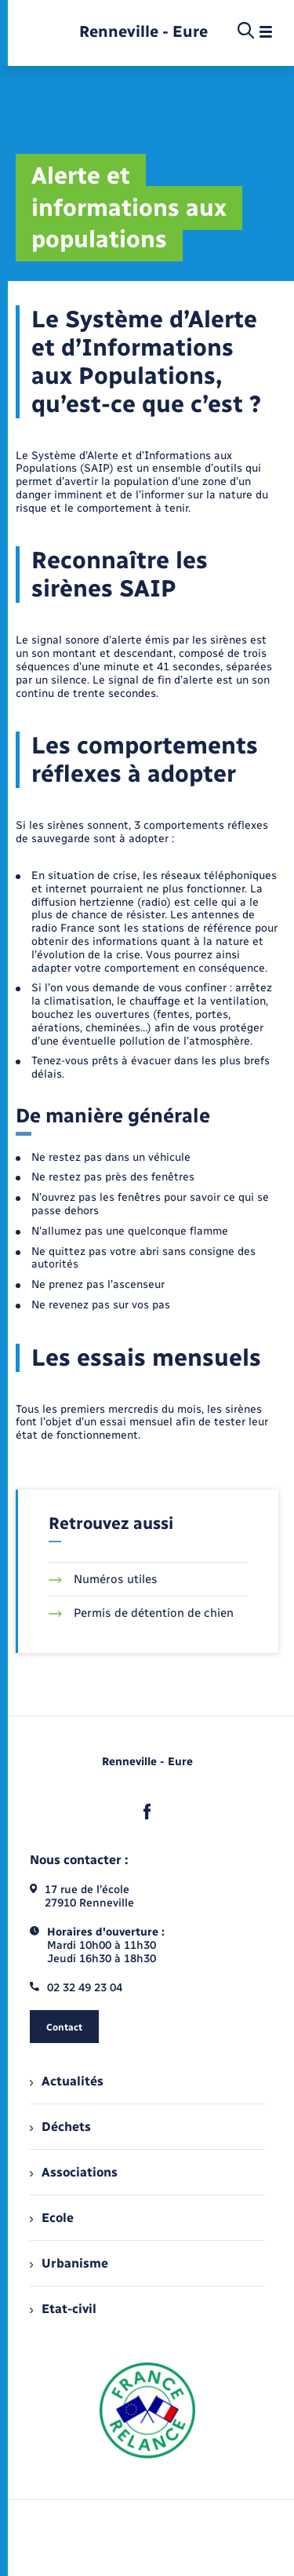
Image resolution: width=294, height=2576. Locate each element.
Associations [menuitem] (74, 2172)
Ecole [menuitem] (52, 2217)
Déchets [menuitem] (60, 2126)
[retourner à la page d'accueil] (143, 31)
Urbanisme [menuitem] (69, 2263)
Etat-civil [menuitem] (63, 2308)
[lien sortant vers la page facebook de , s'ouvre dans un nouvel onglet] (147, 1811)
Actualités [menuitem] (66, 2081)
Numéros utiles (103, 1579)
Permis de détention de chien (141, 1613)
